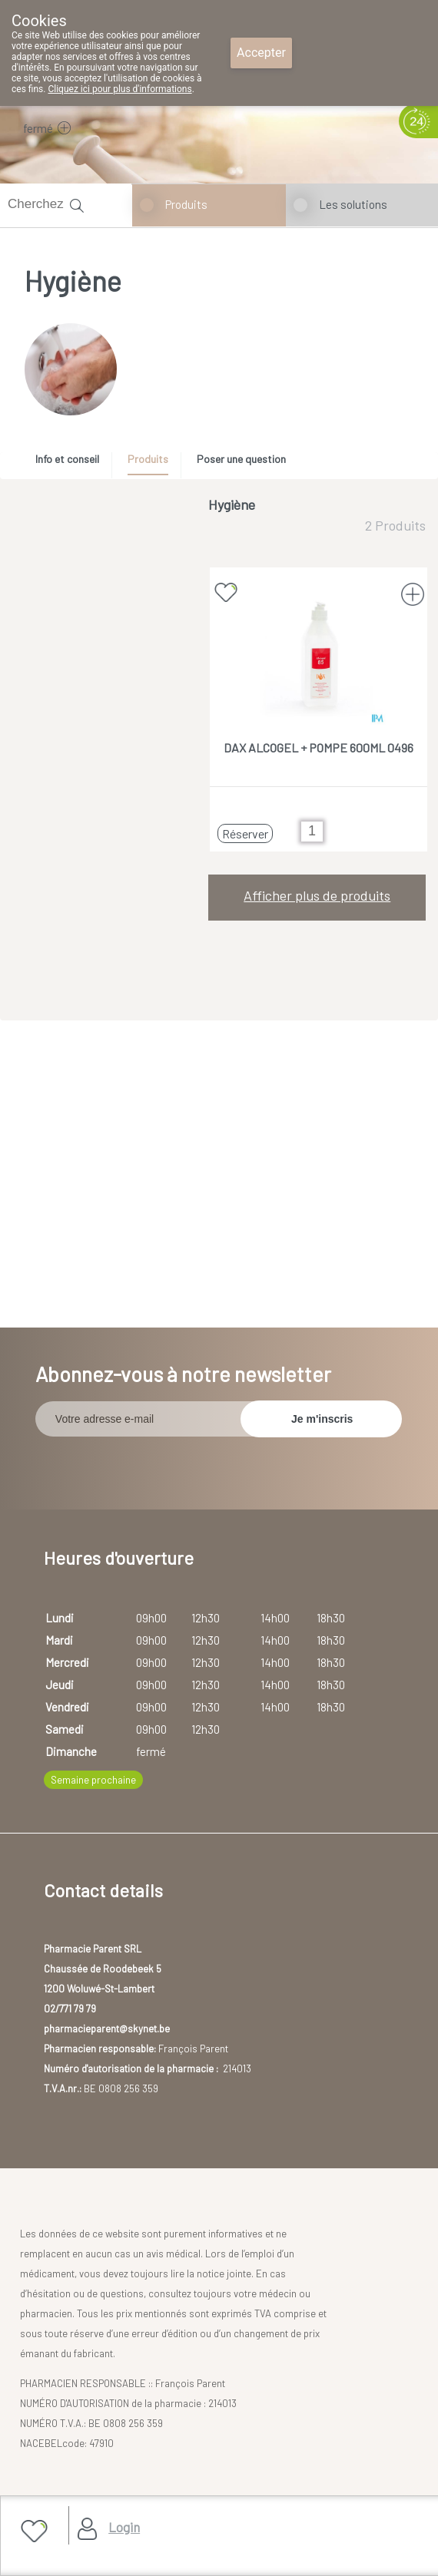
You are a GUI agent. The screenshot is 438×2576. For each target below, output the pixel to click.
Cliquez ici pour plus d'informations (119, 89)
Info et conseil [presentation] (67, 458)
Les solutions (353, 204)
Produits (186, 204)
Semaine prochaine (93, 1780)
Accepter (261, 52)
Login (124, 2527)
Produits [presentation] (148, 458)
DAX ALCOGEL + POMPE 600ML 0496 (318, 747)
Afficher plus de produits (317, 895)
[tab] (72, 463)
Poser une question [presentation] (241, 458)
